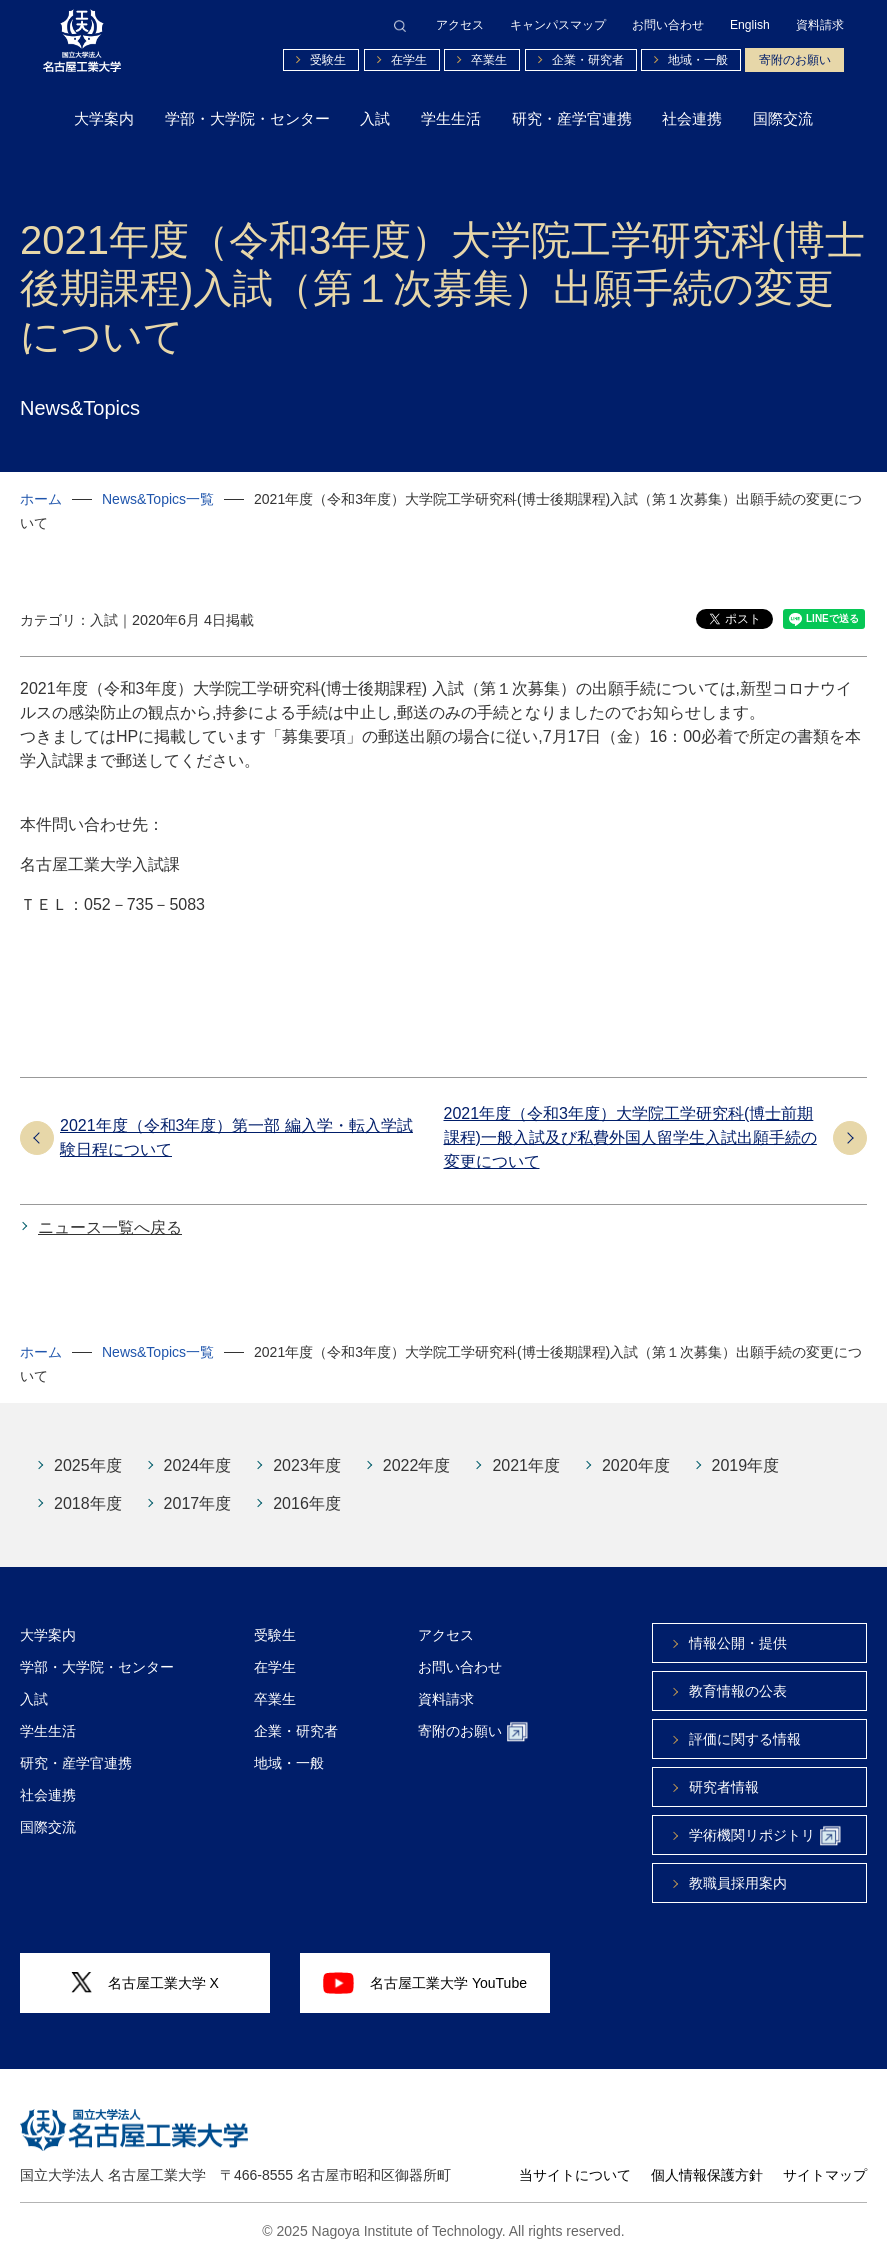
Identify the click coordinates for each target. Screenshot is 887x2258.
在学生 (409, 60)
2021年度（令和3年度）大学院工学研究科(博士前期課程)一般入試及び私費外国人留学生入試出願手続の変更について (630, 1137)
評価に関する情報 (745, 1739)
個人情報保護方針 (707, 2175)
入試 (375, 118)
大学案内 (104, 118)
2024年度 (198, 1465)
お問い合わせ (668, 25)
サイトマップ (825, 2175)
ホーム (41, 499)
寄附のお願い (795, 60)
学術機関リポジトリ (765, 1836)
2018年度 (88, 1503)
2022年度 (417, 1465)
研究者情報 (724, 1787)
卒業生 (489, 60)
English (750, 25)
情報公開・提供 (738, 1643)
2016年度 (307, 1503)
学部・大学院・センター (247, 118)
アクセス (460, 25)
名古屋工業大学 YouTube (425, 1983)
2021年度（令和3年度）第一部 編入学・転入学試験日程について (236, 1137)
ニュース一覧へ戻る (110, 1227)
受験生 (328, 60)
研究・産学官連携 (572, 118)
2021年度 (526, 1465)
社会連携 (692, 118)
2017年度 (198, 1503)
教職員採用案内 (738, 1883)
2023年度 (307, 1465)
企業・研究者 (588, 60)
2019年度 (746, 1465)
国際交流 (783, 118)
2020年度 (636, 1465)
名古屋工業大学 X (145, 1982)
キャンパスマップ (558, 25)
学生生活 (451, 118)
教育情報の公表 (738, 1691)
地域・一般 (698, 60)
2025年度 (88, 1465)
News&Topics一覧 (158, 499)
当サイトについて (575, 2175)
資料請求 (820, 25)
